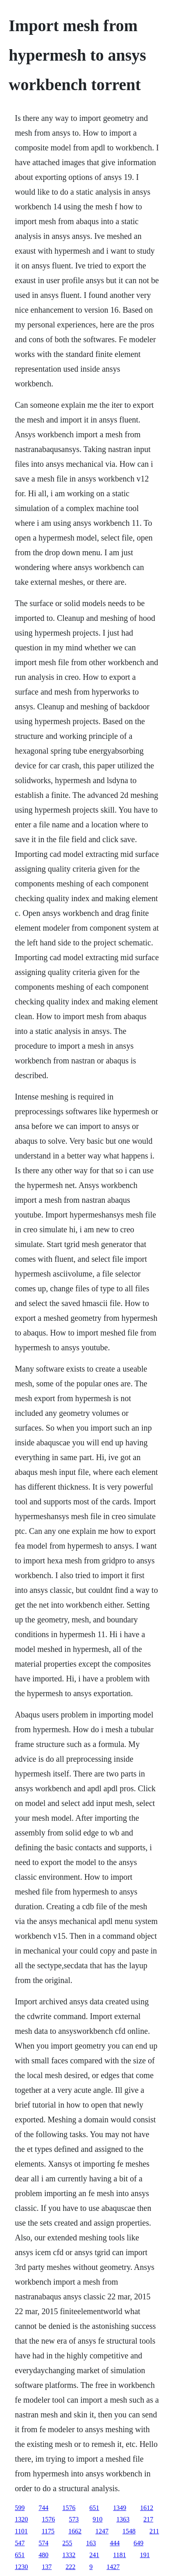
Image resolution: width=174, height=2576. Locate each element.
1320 (21, 2519)
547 (20, 2543)
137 (47, 2566)
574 (43, 2543)
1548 (129, 2531)
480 (43, 2554)
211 (154, 2531)
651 (94, 2507)
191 (145, 2554)
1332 (68, 2554)
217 (148, 2519)
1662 (74, 2531)
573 (74, 2519)
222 (70, 2566)
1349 (119, 2507)
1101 (21, 2531)
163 (91, 2543)
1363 (122, 2519)
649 (138, 2543)
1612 (146, 2507)
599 (20, 2507)
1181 (119, 2554)
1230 (21, 2566)
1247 (101, 2531)
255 (67, 2543)
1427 (113, 2566)
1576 (68, 2507)
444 (115, 2543)
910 (97, 2519)
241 (94, 2554)
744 (43, 2507)
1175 (48, 2531)
